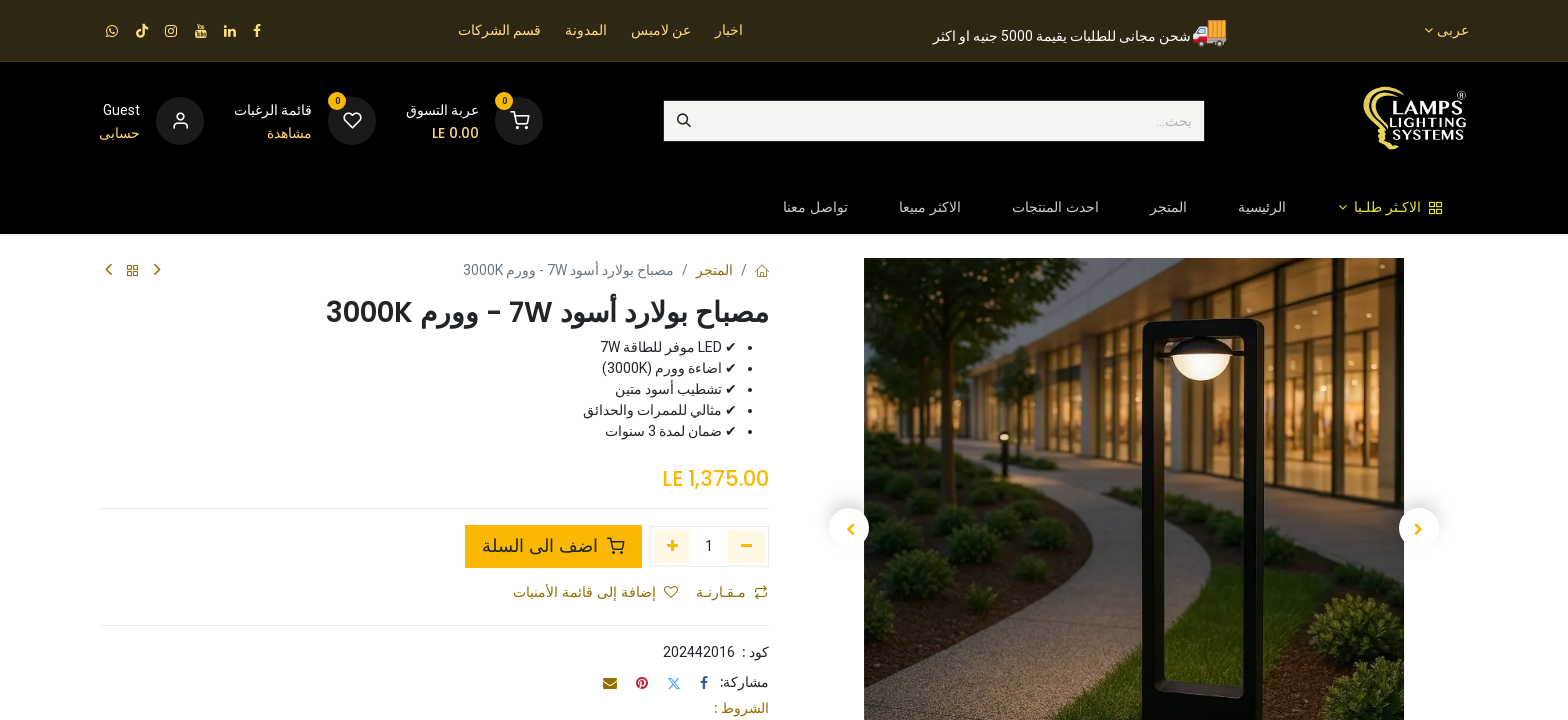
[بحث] (684, 121)
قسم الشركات (499, 30)
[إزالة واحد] (746, 546)
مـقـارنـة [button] (732, 592)
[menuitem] (1390, 207)
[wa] (112, 31)
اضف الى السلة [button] (553, 546)
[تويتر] (674, 683)
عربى (1453, 30)
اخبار (729, 30)
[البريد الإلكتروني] (610, 683)
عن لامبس (661, 30)
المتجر (714, 270)
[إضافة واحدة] (672, 546)
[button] (1418, 528)
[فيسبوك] (704, 683)
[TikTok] (142, 31)
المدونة (586, 30)
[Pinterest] (642, 683)
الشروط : (741, 708)
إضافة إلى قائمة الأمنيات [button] (595, 592)
